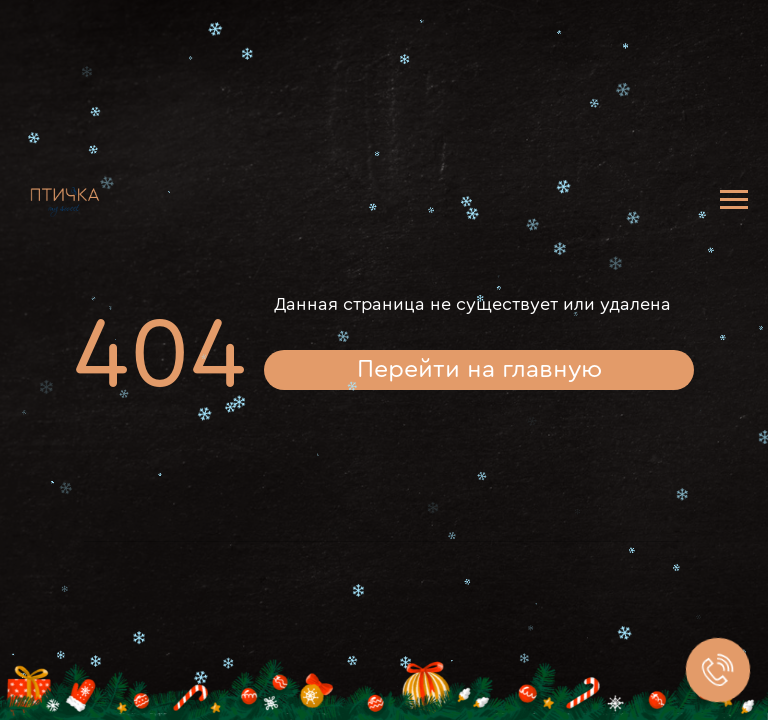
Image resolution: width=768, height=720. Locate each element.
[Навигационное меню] (734, 200)
